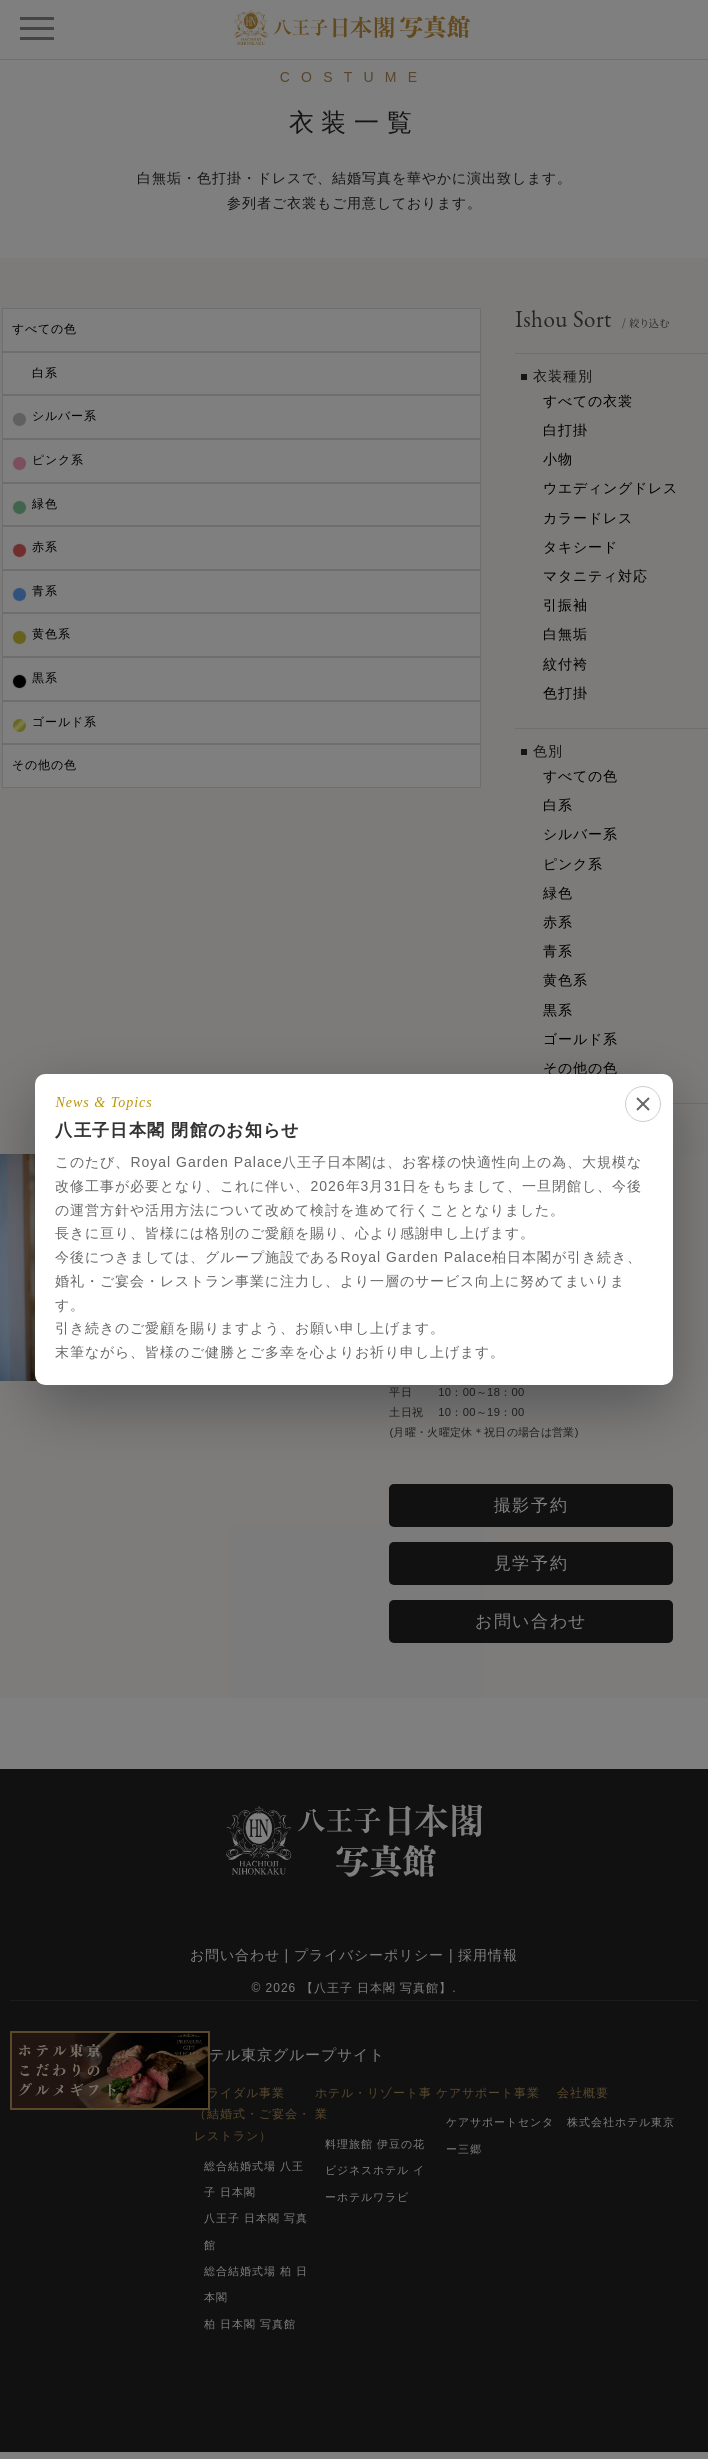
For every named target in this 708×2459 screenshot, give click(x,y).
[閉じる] (643, 1104)
